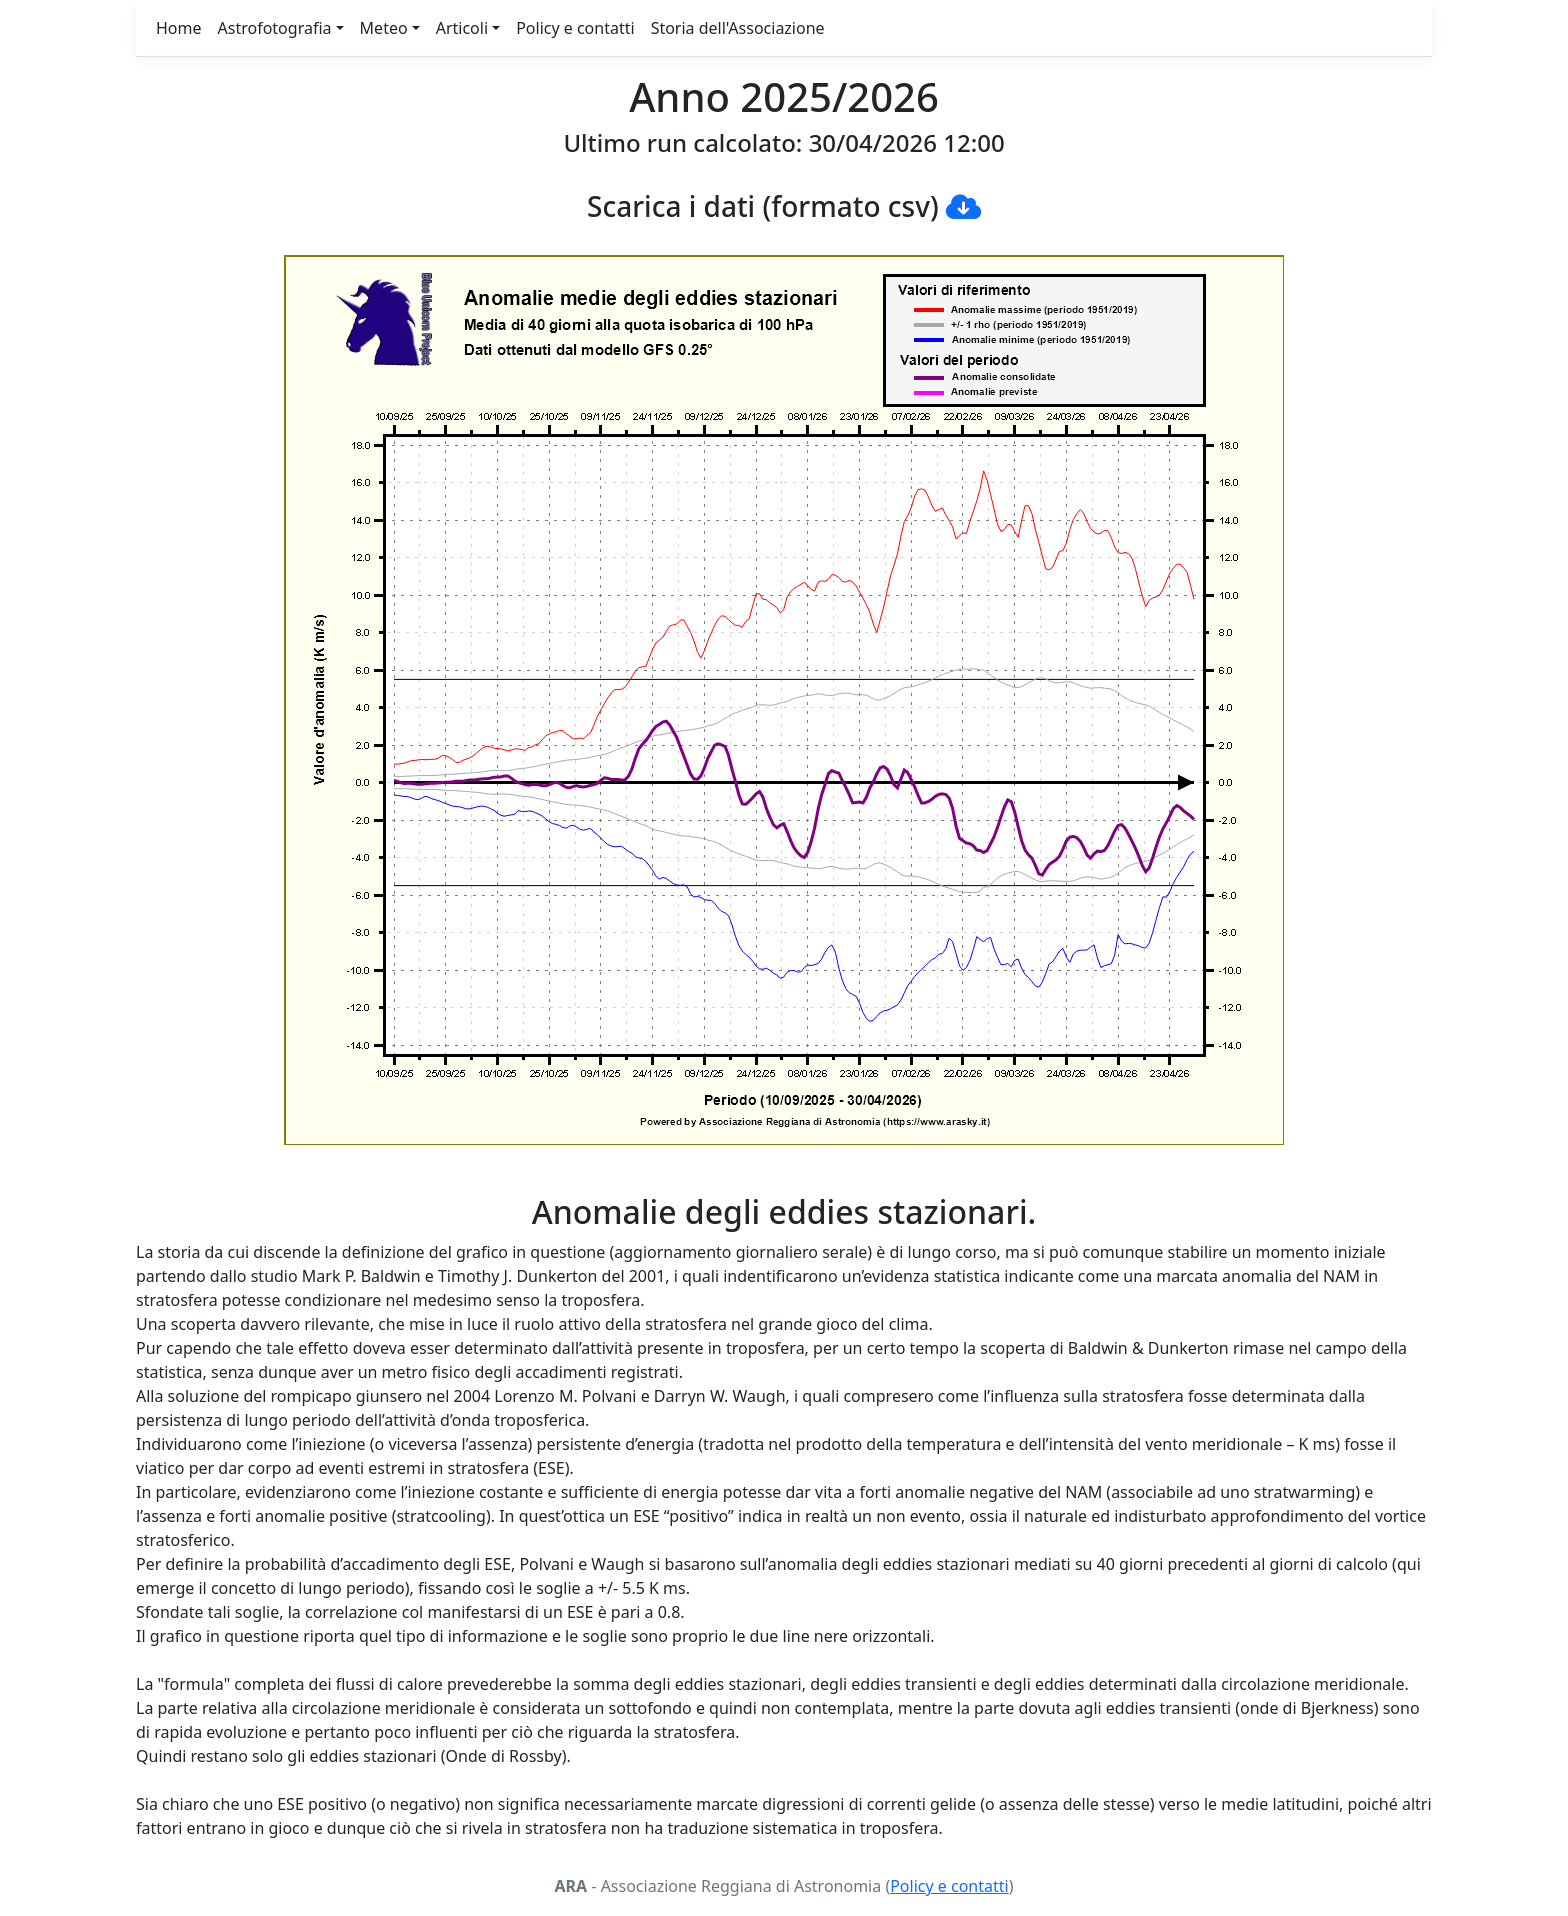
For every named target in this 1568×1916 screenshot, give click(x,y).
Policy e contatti (575, 28)
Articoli (462, 28)
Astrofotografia (275, 28)
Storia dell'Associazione (738, 28)
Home (179, 28)
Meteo (384, 28)
